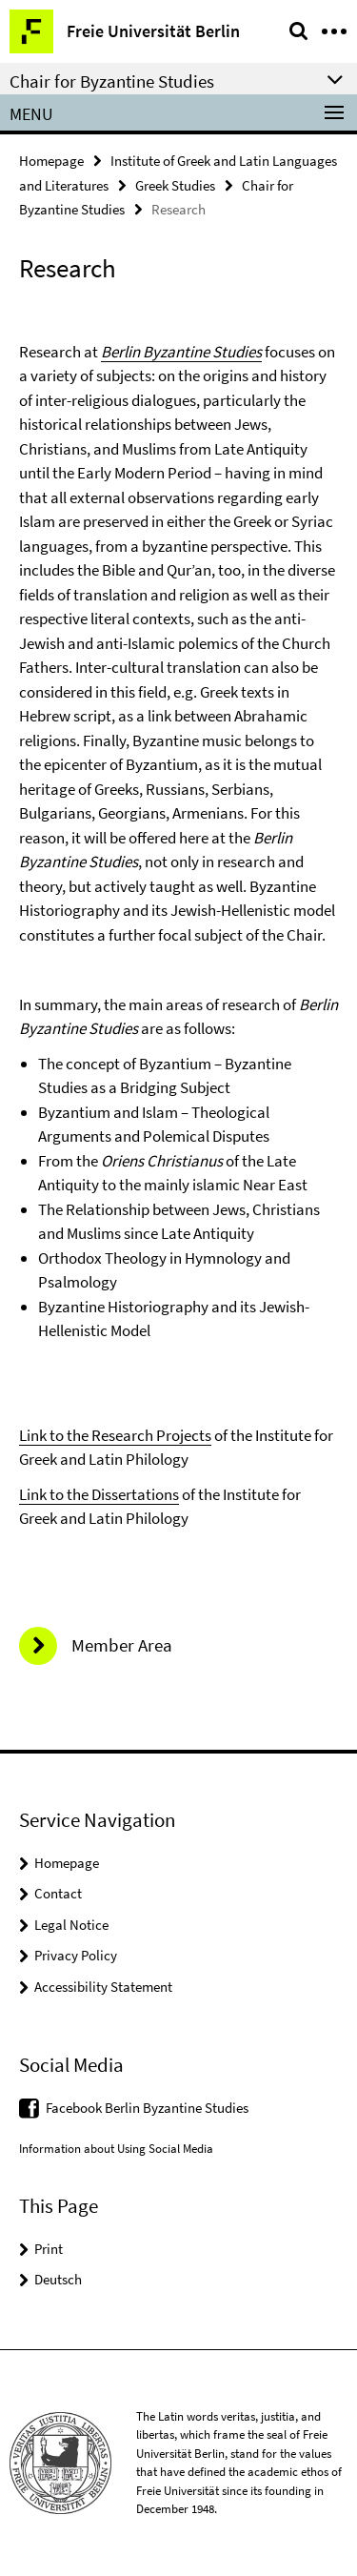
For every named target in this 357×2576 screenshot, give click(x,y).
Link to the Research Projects (115, 1435)
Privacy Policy (75, 1955)
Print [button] (48, 2249)
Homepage (51, 161)
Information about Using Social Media (116, 2148)
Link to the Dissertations (99, 1494)
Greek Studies (175, 185)
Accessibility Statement (103, 1987)
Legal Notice (71, 1925)
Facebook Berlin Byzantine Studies (147, 2108)
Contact (58, 1893)
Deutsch (58, 2279)
